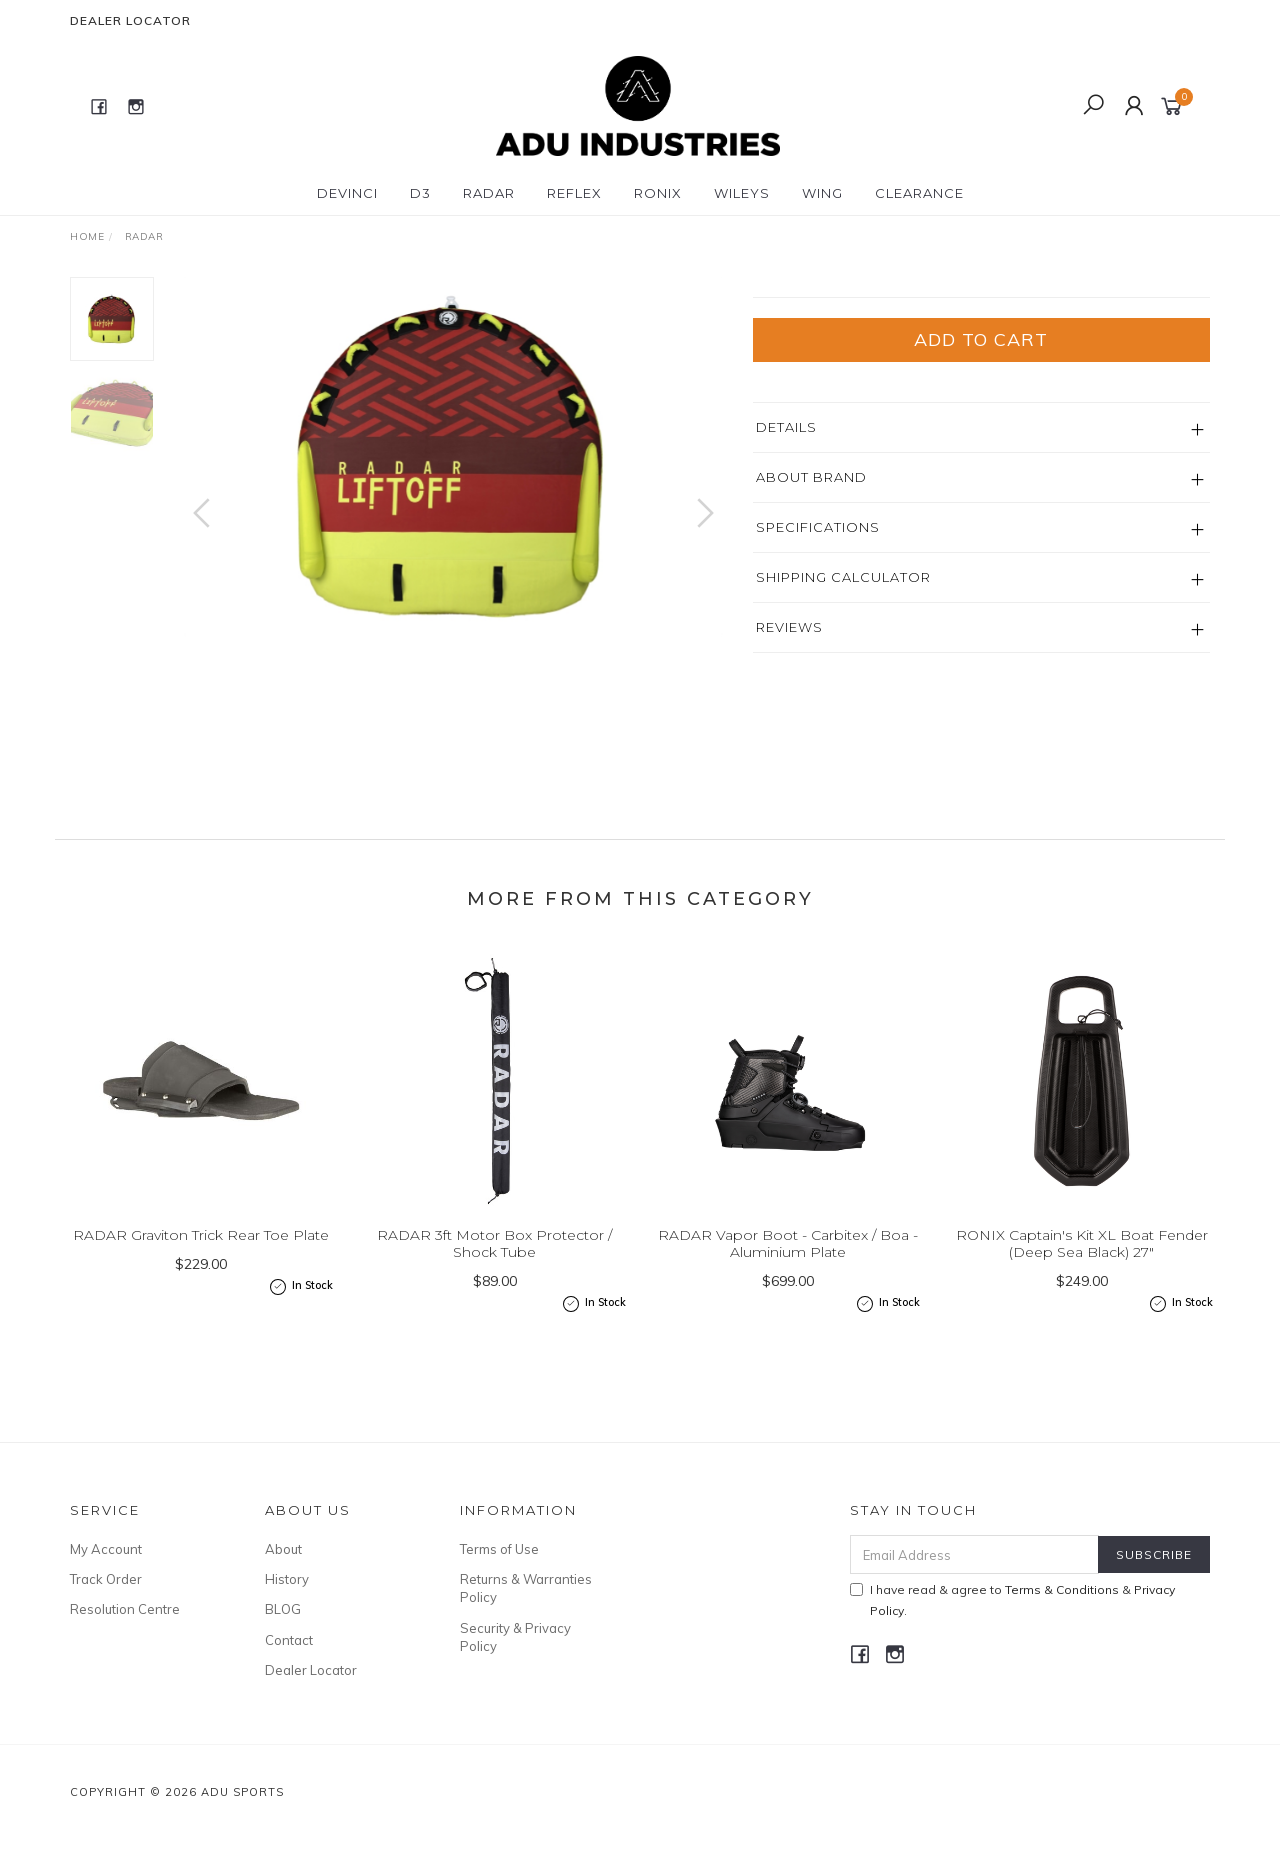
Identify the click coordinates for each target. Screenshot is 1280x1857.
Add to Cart (981, 481)
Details (786, 569)
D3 (420, 193)
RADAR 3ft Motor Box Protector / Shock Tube (494, 1286)
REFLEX (574, 193)
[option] (453, 456)
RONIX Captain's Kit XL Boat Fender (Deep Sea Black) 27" (1082, 1286)
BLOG (283, 1635)
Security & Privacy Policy (515, 1663)
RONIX (658, 193)
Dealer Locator (130, 20)
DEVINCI (347, 193)
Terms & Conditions (1062, 1615)
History (287, 1605)
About (283, 1575)
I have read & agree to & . (1012, 1626)
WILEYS (742, 193)
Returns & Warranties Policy (526, 1614)
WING (822, 193)
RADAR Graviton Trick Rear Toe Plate (201, 1278)
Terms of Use (499, 1575)
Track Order (106, 1605)
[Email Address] (974, 1580)
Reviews (789, 769)
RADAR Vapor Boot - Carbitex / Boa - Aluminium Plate (788, 1286)
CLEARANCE (919, 193)
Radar (778, 287)
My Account (106, 1575)
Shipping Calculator (843, 719)
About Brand (811, 619)
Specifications (818, 669)
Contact (289, 1666)
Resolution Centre (125, 1635)
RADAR (489, 193)
